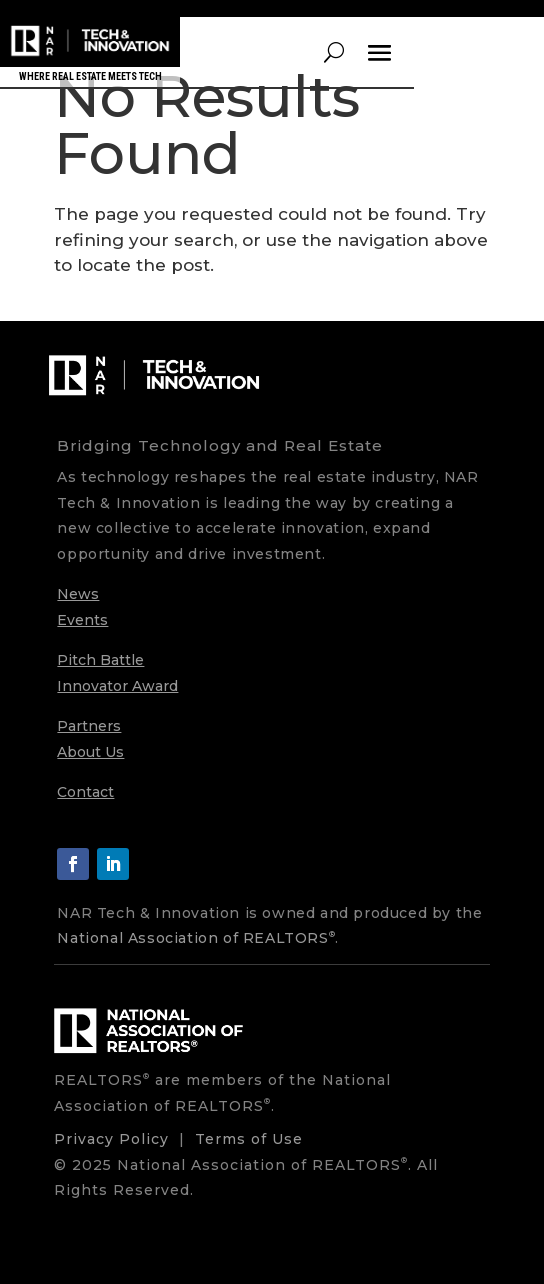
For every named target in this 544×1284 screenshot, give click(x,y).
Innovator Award (117, 686)
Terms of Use (249, 1139)
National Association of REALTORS (196, 938)
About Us (90, 752)
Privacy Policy (111, 1139)
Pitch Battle (100, 660)
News (78, 594)
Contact (85, 792)
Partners (89, 726)
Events (82, 620)
